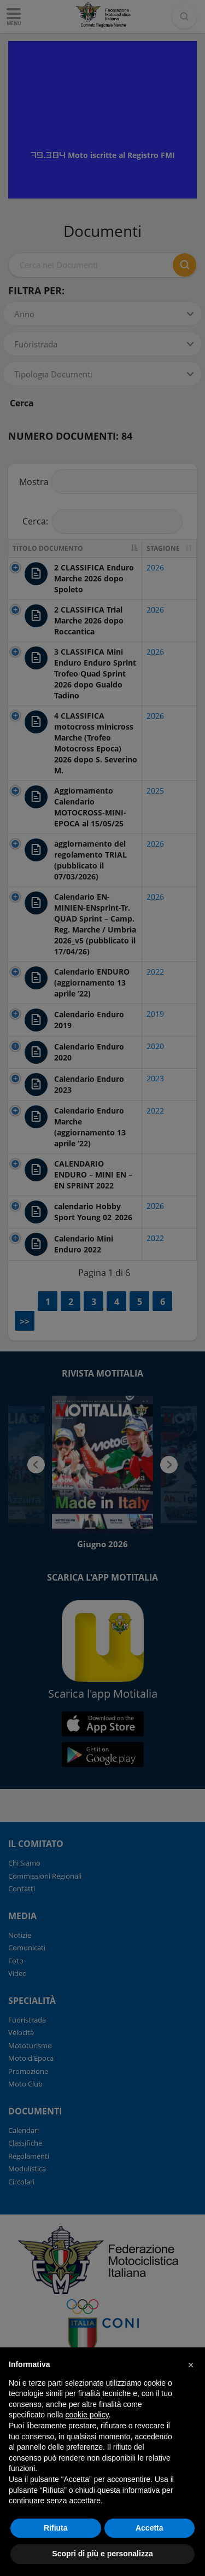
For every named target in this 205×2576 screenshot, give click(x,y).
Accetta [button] (149, 2527)
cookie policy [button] (87, 2414)
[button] (191, 2365)
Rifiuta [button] (56, 2527)
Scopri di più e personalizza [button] (102, 2553)
